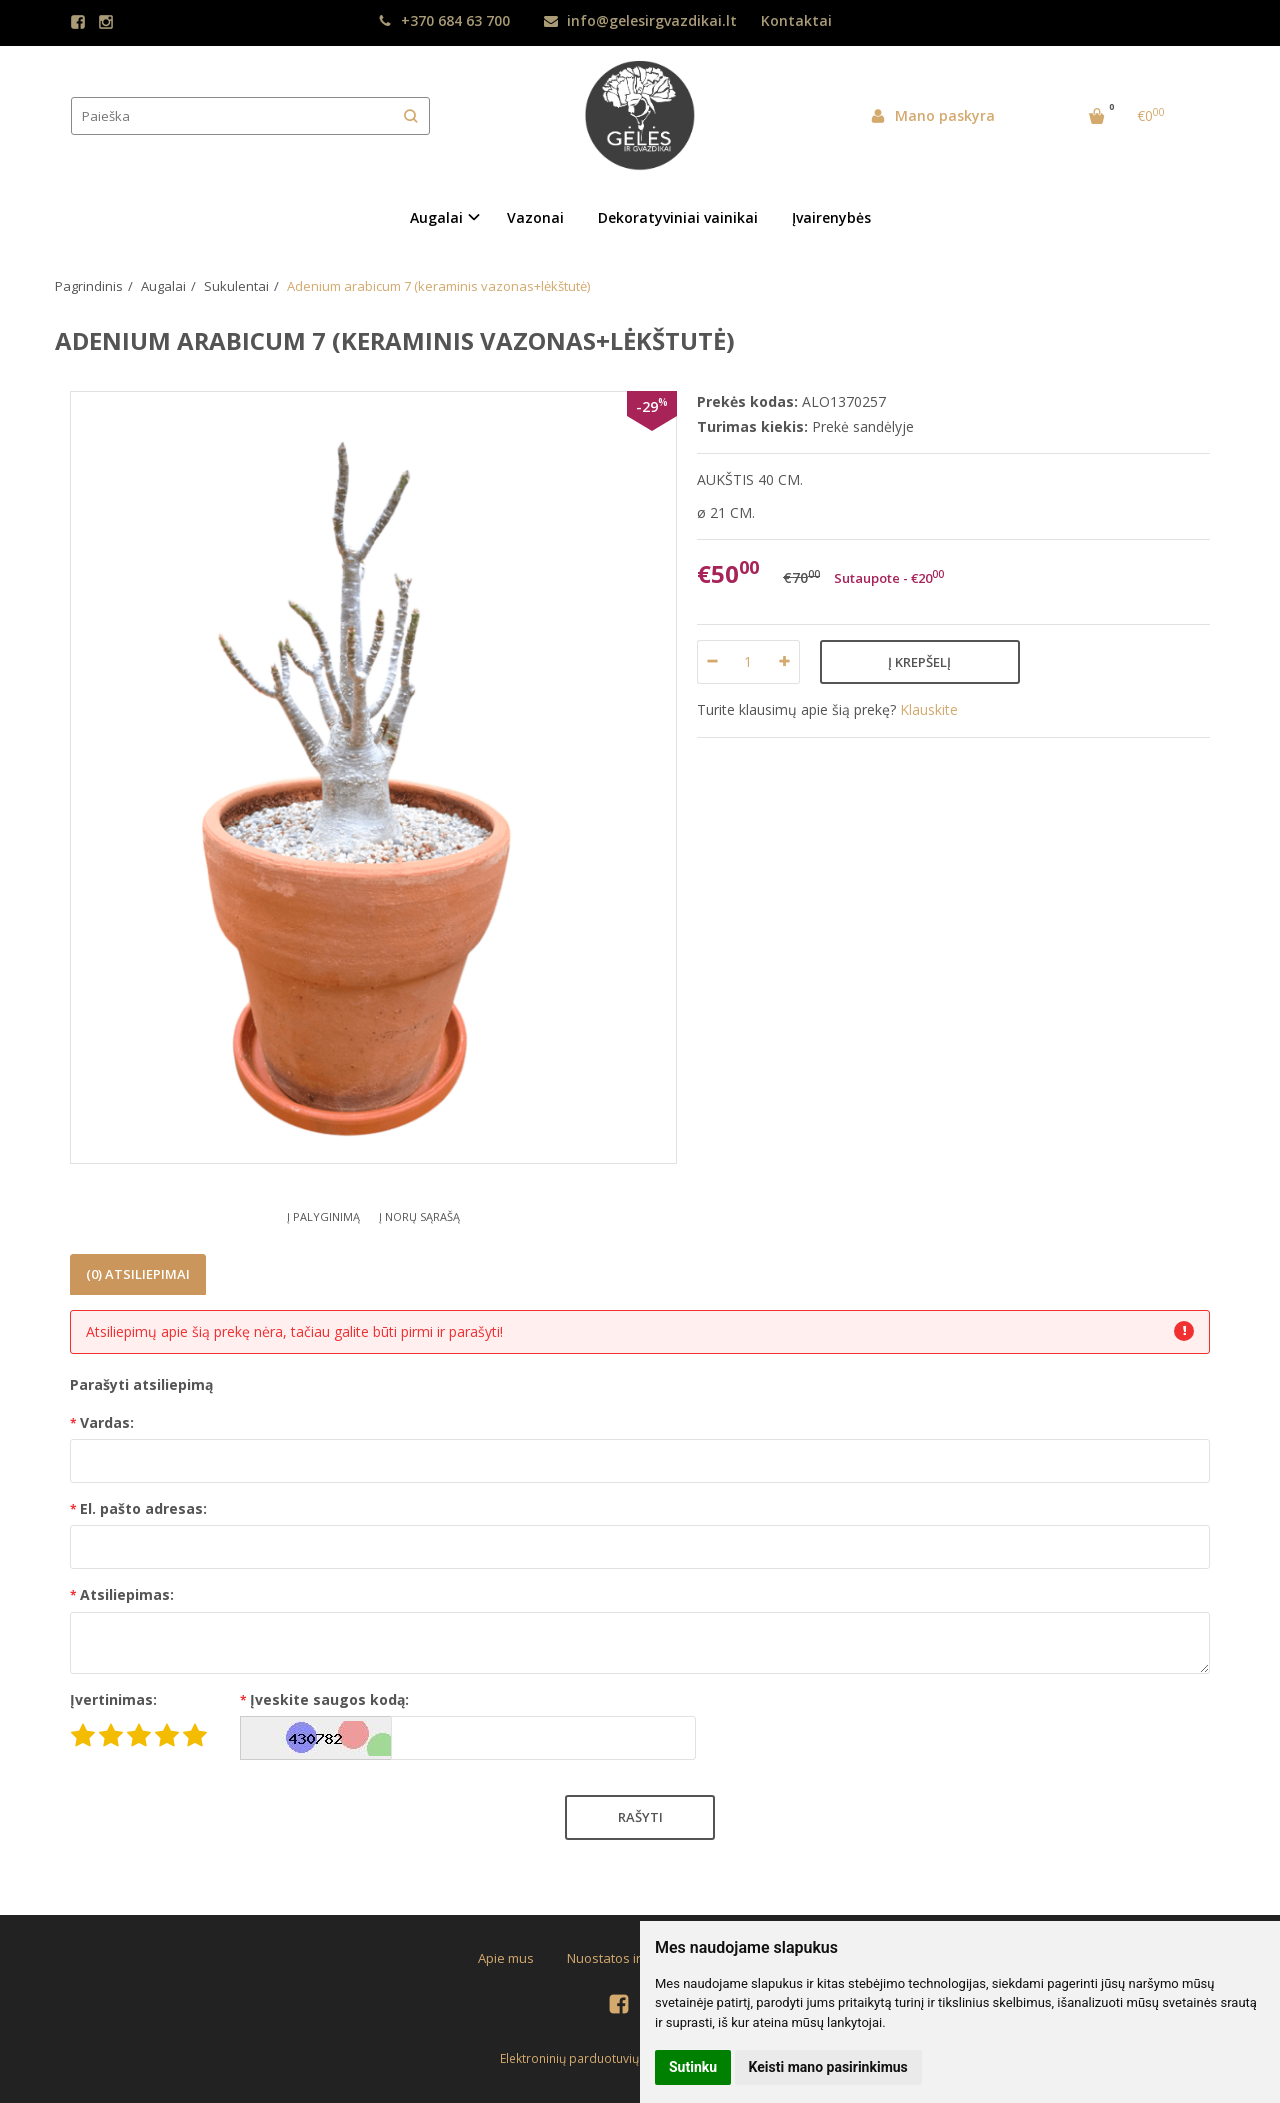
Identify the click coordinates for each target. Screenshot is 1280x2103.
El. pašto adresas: (143, 1508)
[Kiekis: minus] (711, 662)
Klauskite (929, 709)
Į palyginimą (323, 1216)
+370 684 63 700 (444, 20)
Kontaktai (796, 20)
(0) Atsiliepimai (138, 1274)
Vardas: (107, 1422)
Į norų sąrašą (419, 1216)
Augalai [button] (436, 217)
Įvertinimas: (113, 1699)
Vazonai (535, 217)
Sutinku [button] (693, 2067)
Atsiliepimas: (127, 1594)
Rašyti (640, 1817)
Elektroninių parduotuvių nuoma (591, 2058)
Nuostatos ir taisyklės (632, 1958)
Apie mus (506, 1958)
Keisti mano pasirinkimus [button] (828, 2067)
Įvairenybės (831, 217)
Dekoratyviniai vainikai (678, 217)
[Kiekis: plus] (785, 662)
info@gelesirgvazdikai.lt (640, 20)
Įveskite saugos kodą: (329, 1699)
